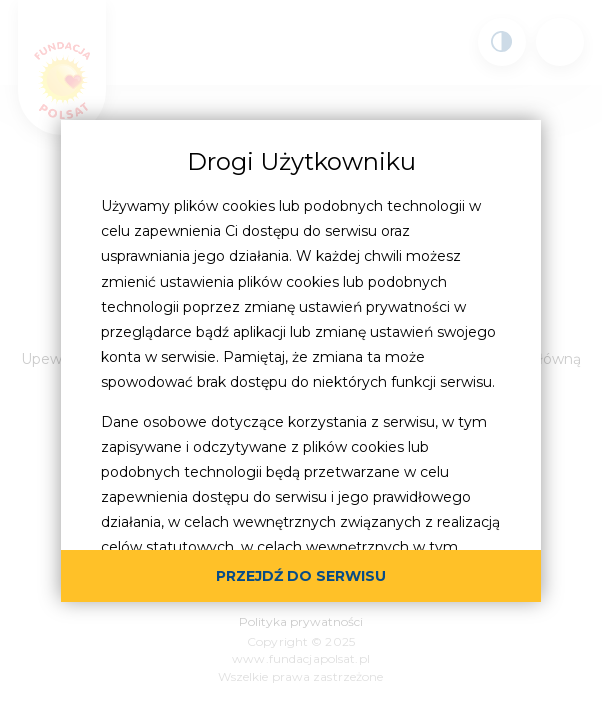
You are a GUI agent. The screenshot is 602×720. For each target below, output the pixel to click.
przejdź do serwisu (301, 576)
